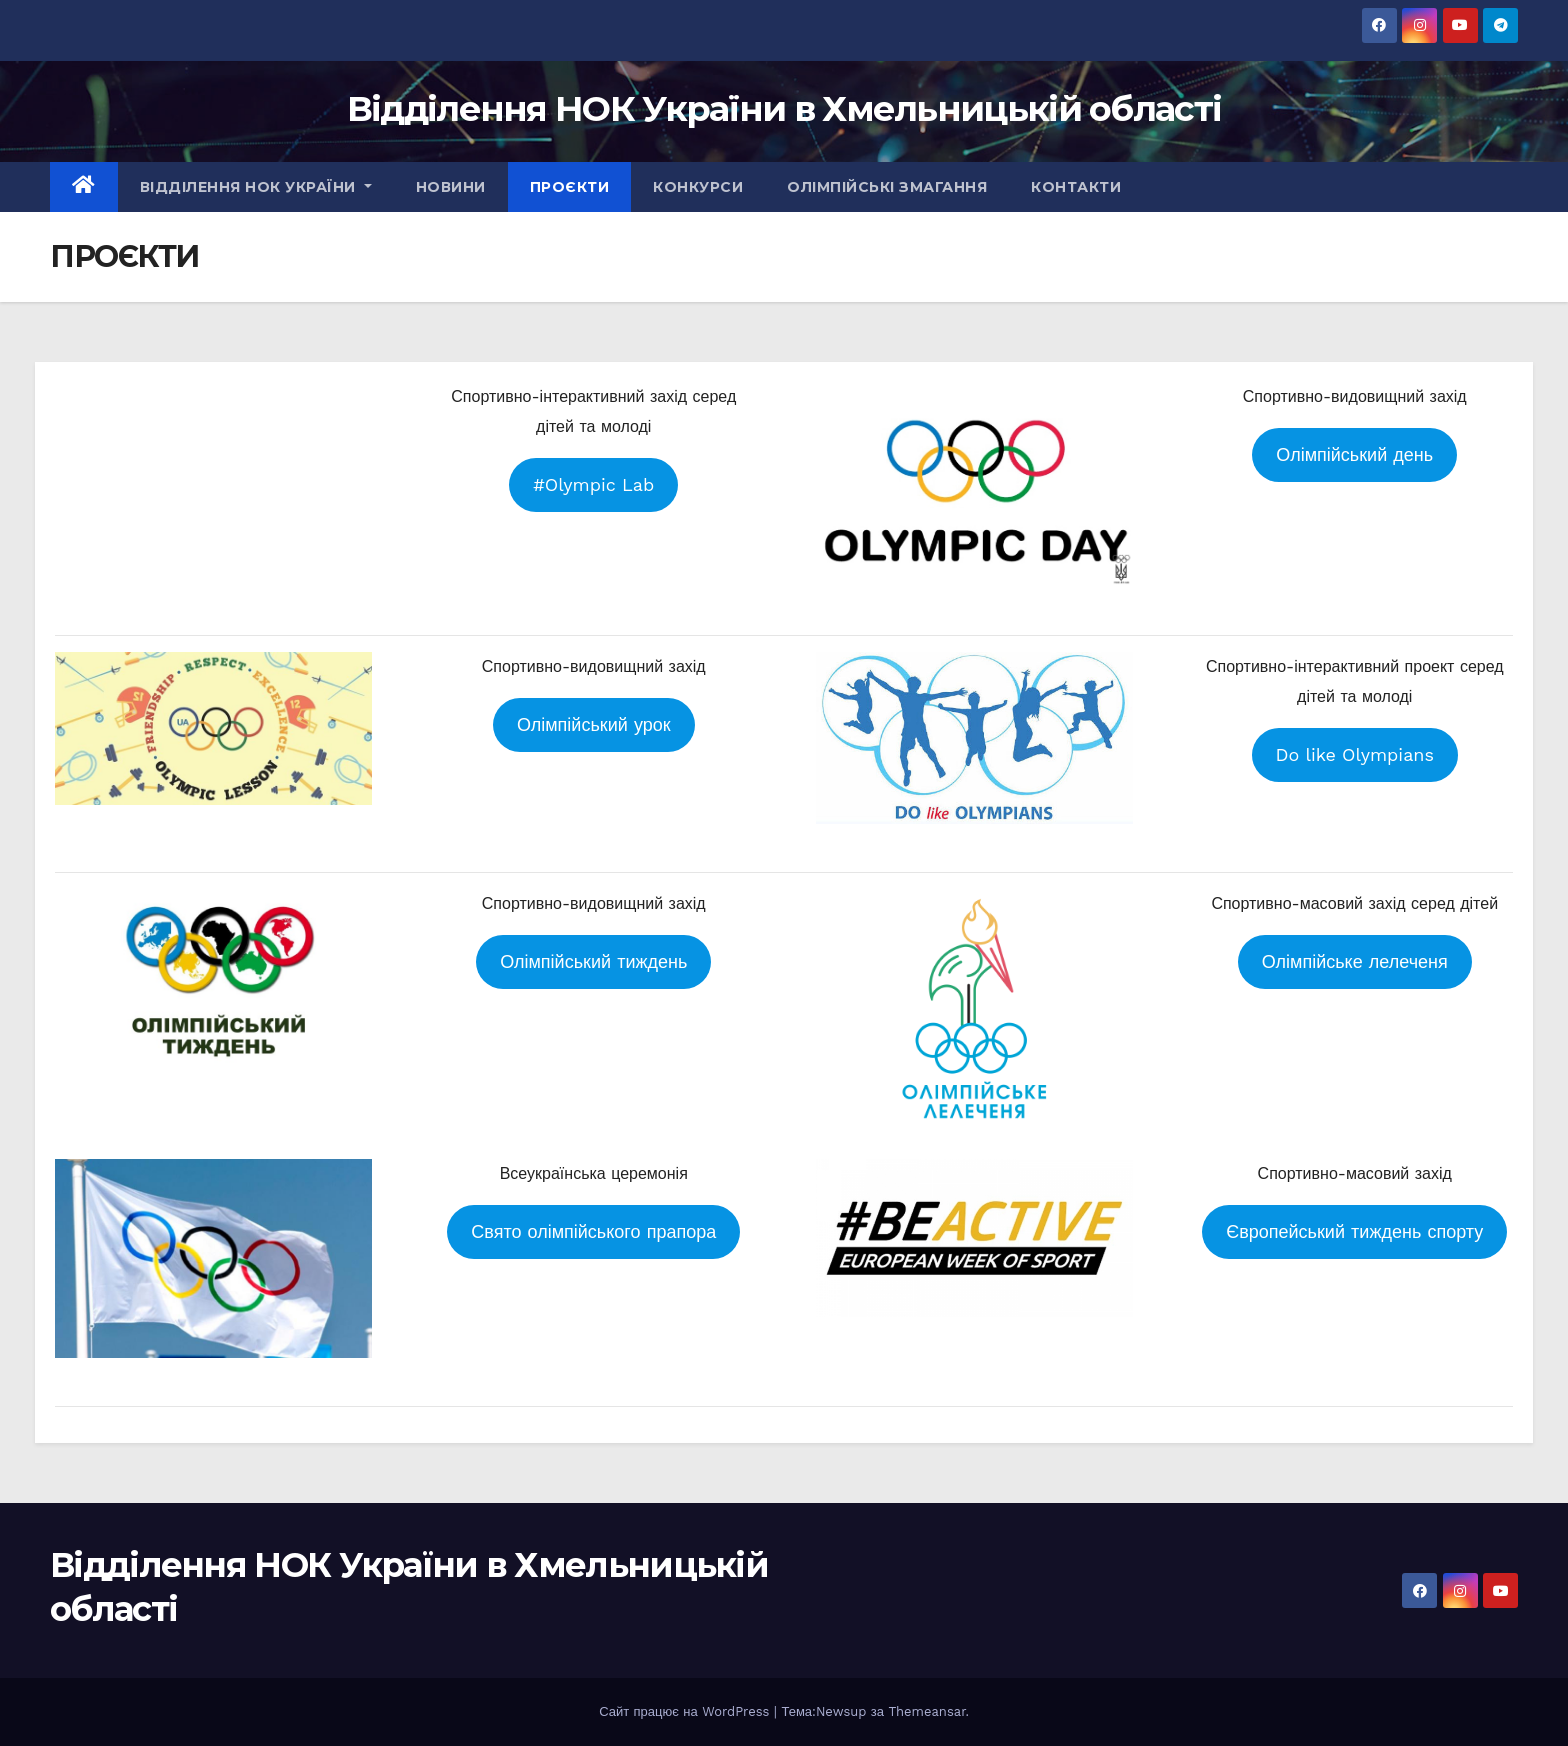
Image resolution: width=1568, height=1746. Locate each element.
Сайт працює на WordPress (686, 1711)
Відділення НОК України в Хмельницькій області (784, 108)
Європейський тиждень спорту (1354, 1231)
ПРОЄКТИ (570, 187)
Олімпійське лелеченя (1355, 961)
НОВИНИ (451, 187)
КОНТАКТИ (1076, 187)
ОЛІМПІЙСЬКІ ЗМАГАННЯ (887, 187)
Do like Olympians (1355, 754)
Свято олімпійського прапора (593, 1231)
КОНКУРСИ (698, 187)
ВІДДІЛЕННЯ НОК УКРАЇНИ (256, 187)
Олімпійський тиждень (593, 961)
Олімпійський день (1354, 454)
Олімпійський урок (594, 724)
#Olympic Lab (593, 484)
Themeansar (926, 1711)
